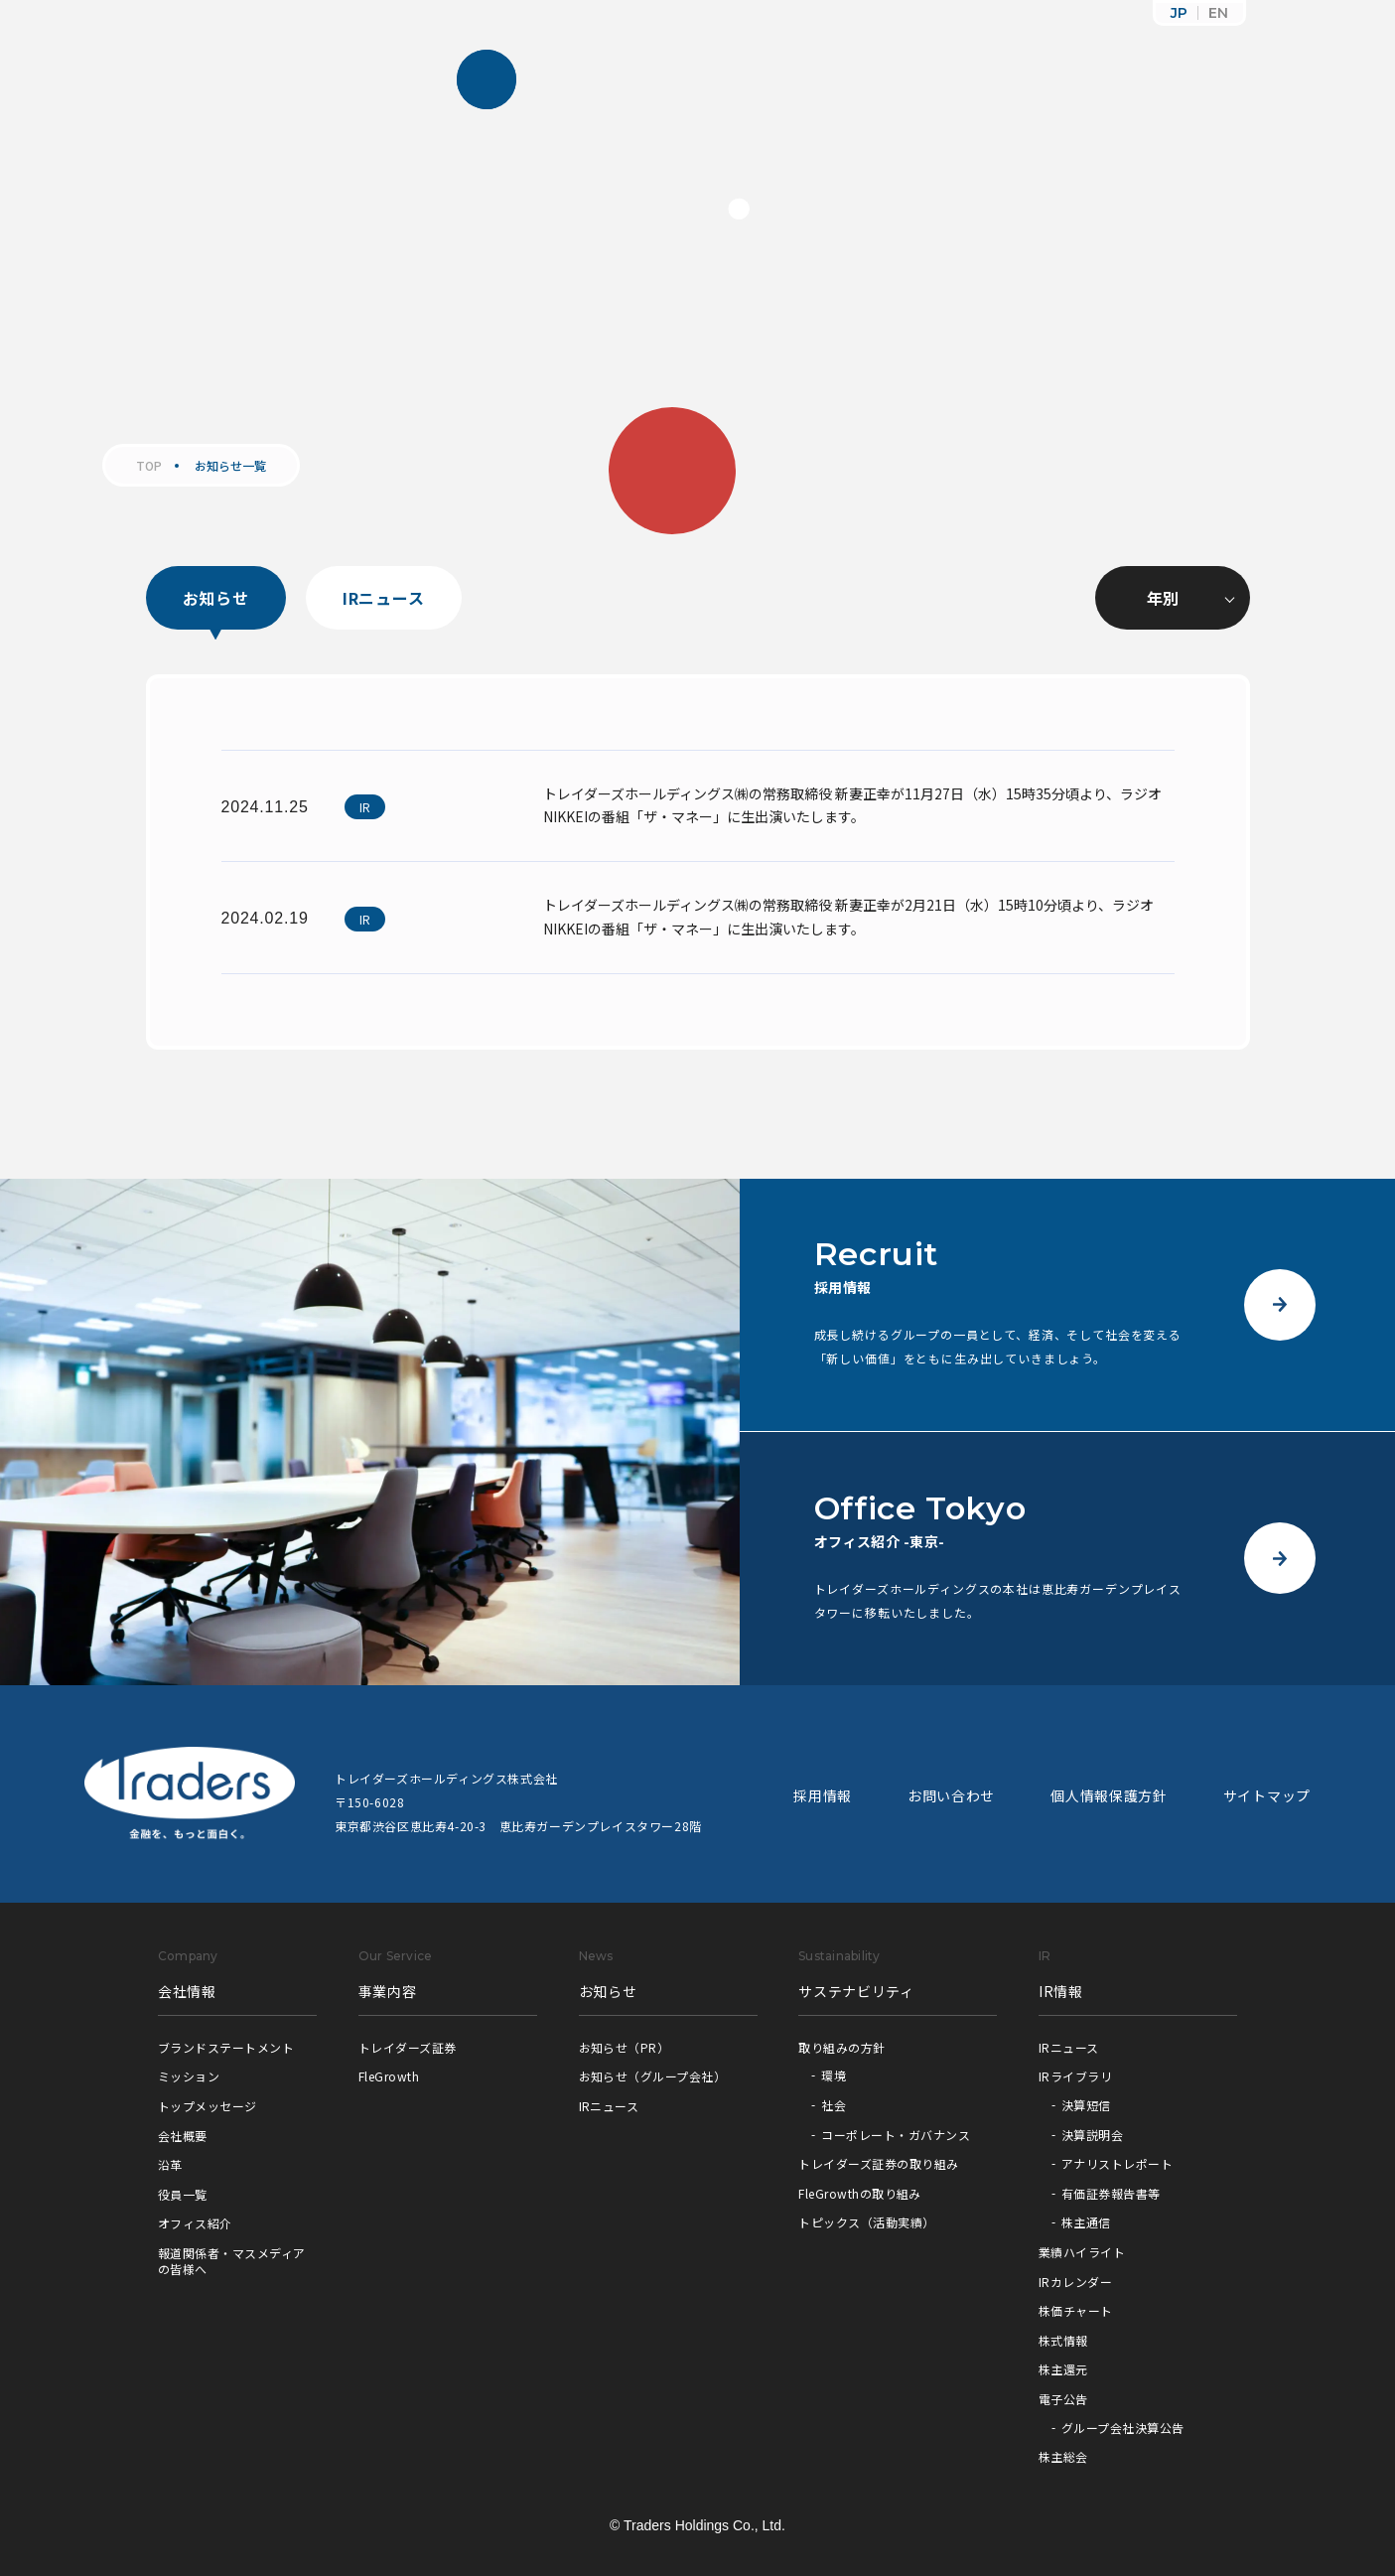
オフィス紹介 (195, 2223)
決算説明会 (1092, 2134)
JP (1179, 13)
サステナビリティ (856, 1991)
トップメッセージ (207, 2105)
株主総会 (1063, 2456)
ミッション (188, 2076)
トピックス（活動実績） (866, 2222)
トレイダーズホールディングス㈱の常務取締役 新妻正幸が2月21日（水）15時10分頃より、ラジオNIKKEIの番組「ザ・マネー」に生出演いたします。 (848, 916)
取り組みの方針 (841, 2047)
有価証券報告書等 (1111, 2193)
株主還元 (1063, 2369)
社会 (833, 2104)
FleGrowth (388, 2076)
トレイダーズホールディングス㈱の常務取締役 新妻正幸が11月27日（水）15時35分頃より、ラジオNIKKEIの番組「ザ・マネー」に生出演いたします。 (852, 805)
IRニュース (384, 598)
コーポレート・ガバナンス (895, 2134)
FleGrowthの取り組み (859, 2193)
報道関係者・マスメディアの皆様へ (232, 2260)
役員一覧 (183, 2194)
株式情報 (1063, 2340)
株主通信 (1086, 2222)
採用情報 (822, 1795)
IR (364, 806)
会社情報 (187, 1991)
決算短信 (1086, 2104)
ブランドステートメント (226, 2047)
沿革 (170, 2164)
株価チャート (1076, 2310)
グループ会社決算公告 (1123, 2427)
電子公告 (1063, 2398)
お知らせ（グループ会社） (653, 2076)
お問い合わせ (951, 1795)
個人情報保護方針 (1109, 1795)
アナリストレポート (1117, 2163)
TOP (149, 466)
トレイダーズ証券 (407, 2047)
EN (1218, 13)
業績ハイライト (1082, 2251)
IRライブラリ (1075, 2076)
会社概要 (183, 2135)
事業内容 (387, 1991)
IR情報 (1061, 1991)
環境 (833, 2075)
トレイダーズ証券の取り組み (878, 2163)
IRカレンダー (1075, 2281)
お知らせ (216, 598)
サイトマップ (1267, 1795)
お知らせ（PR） (624, 2047)
